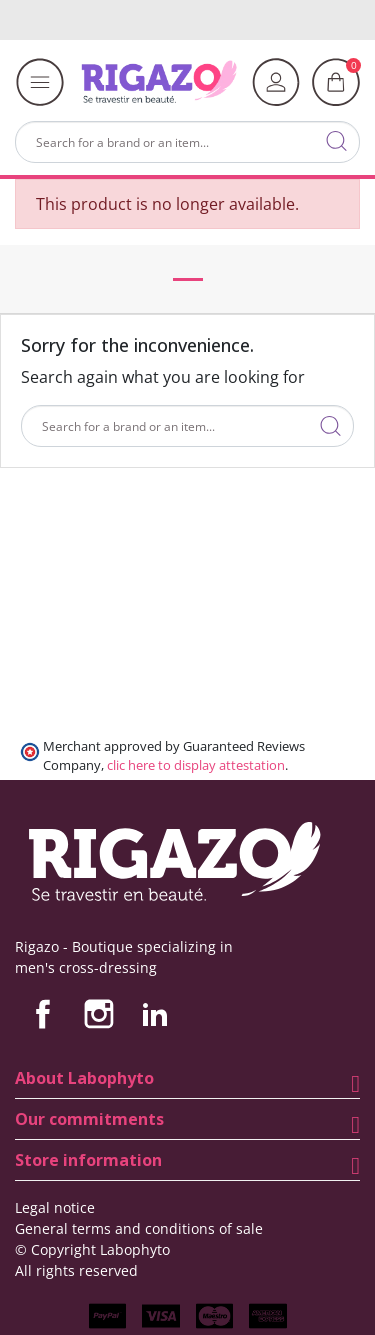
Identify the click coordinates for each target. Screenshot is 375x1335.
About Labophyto (84, 1078)
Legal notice (55, 1207)
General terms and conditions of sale (139, 1228)
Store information (88, 1160)
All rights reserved (76, 1270)
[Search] (187, 142)
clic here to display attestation (196, 765)
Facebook (43, 1014)
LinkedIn (155, 1014)
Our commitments (89, 1119)
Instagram (99, 1014)
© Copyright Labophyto (92, 1249)
